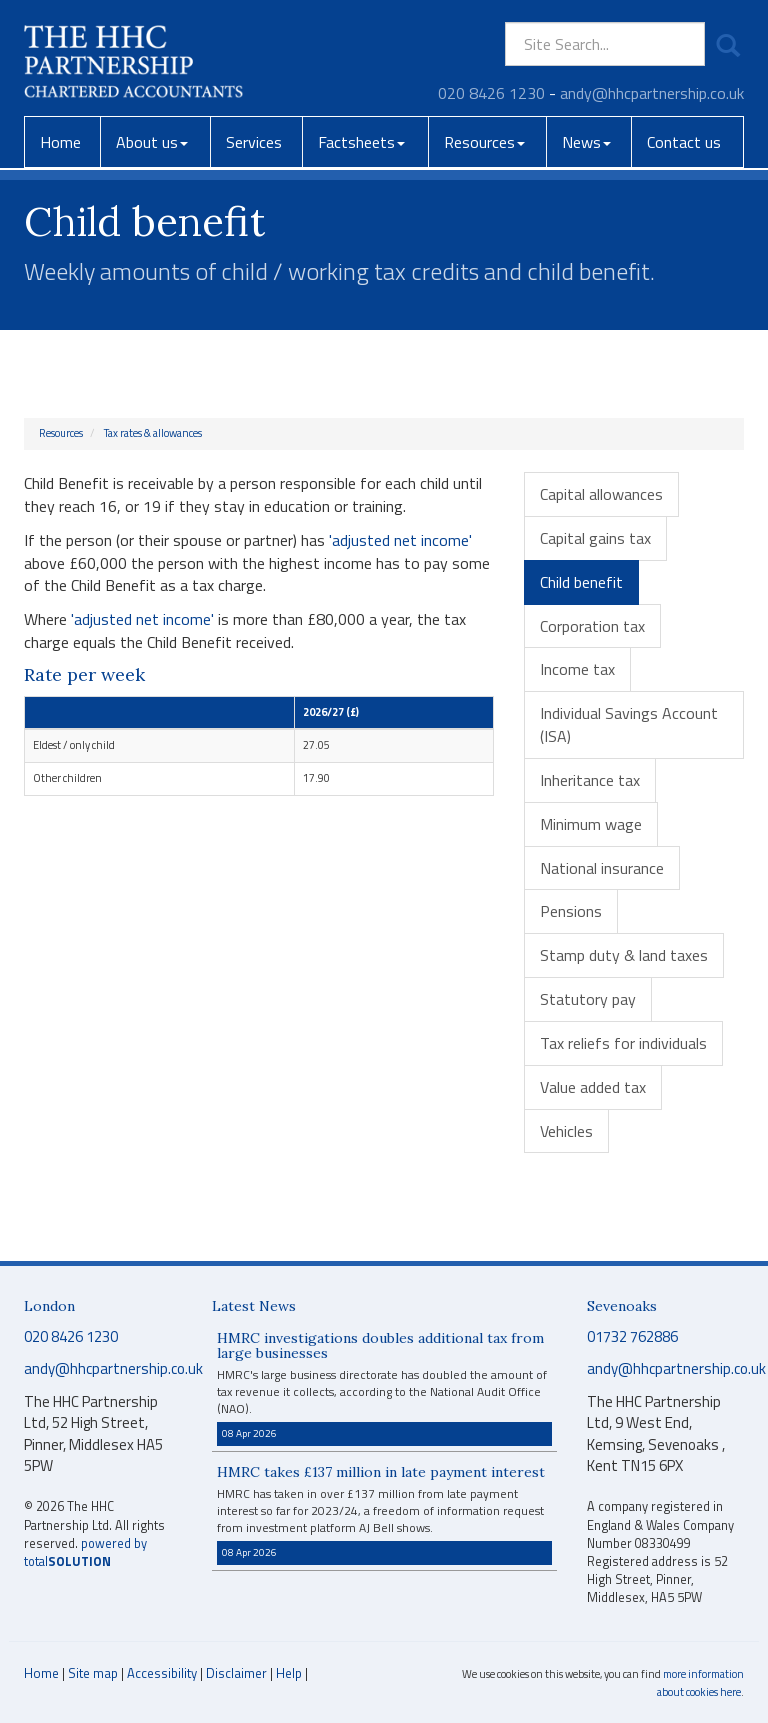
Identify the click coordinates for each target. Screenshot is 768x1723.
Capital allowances (601, 494)
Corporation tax (592, 626)
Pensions (571, 911)
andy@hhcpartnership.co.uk (652, 93)
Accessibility (162, 1673)
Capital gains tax (595, 538)
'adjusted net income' (400, 540)
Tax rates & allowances (153, 433)
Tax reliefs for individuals (623, 1043)
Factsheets (361, 142)
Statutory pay (588, 999)
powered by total (85, 1552)
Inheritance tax (590, 780)
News (586, 142)
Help (289, 1673)
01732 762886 (632, 1336)
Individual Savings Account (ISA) (629, 724)
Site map (93, 1673)
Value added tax (593, 1087)
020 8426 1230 (491, 93)
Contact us (684, 142)
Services (254, 142)
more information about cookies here (700, 1683)
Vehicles (566, 1131)
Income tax (577, 669)
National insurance (602, 868)
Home (60, 142)
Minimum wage (591, 824)
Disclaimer (236, 1673)
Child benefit (581, 582)
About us (152, 142)
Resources (484, 142)
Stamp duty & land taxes (624, 955)
